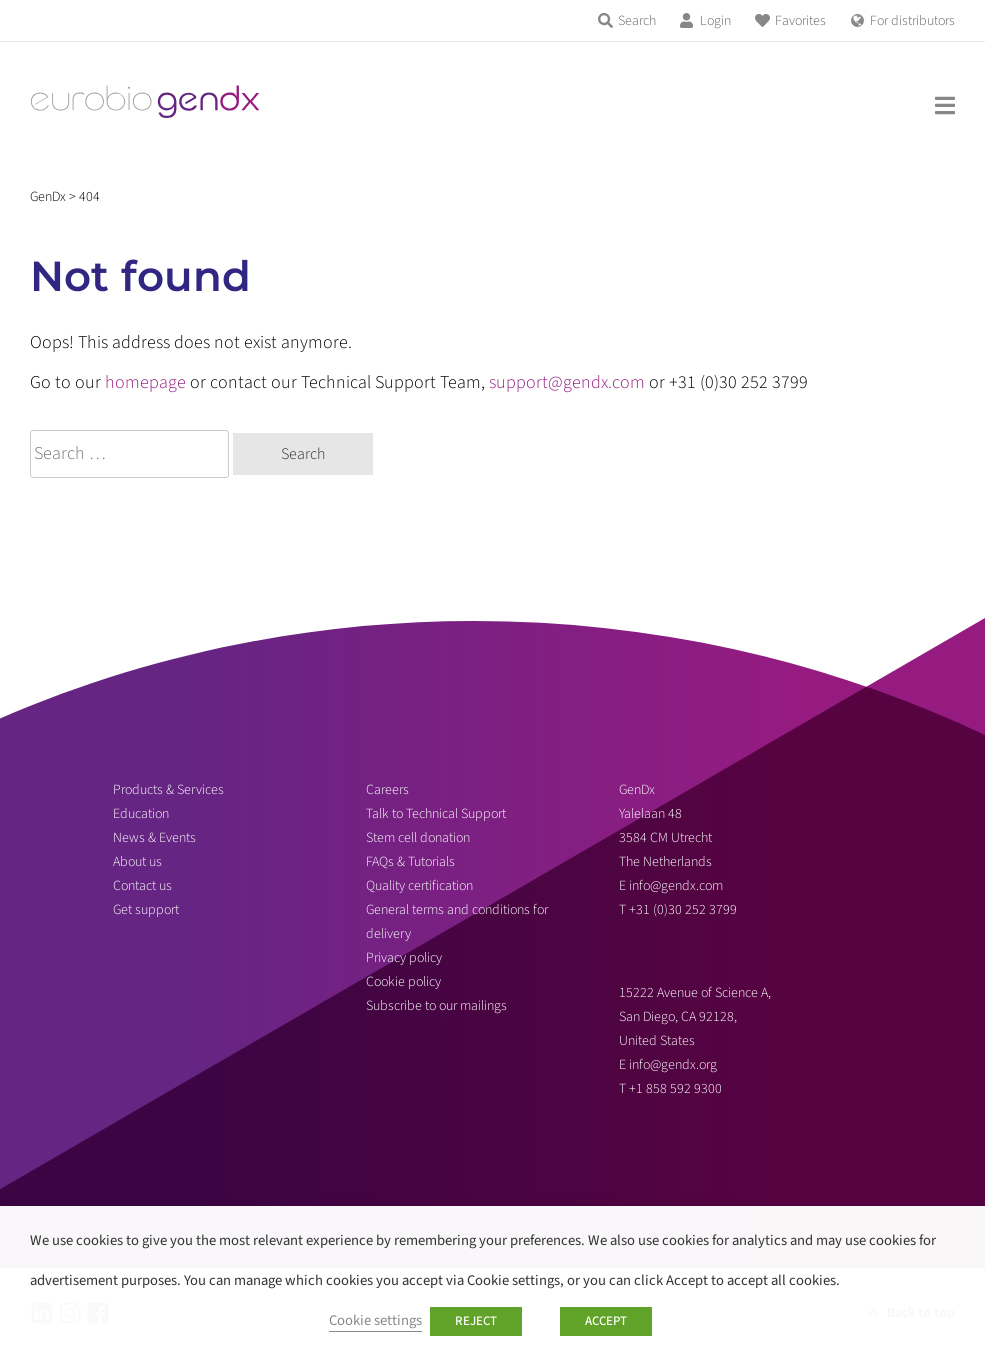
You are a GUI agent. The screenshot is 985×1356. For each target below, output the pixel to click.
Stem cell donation (418, 838)
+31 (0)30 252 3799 (684, 910)
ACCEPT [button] (606, 1321)
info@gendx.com (676, 886)
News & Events (154, 838)
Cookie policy (403, 982)
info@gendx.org (673, 1065)
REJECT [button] (476, 1321)
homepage (145, 382)
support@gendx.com (567, 382)
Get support (146, 910)
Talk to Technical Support (436, 814)
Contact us (142, 886)
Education (141, 814)
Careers (387, 790)
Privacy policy (404, 958)
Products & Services (168, 790)
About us (137, 862)
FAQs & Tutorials (410, 862)
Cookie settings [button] (375, 1320)
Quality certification (419, 886)
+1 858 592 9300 (675, 1089)
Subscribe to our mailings (436, 1006)
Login (715, 21)
